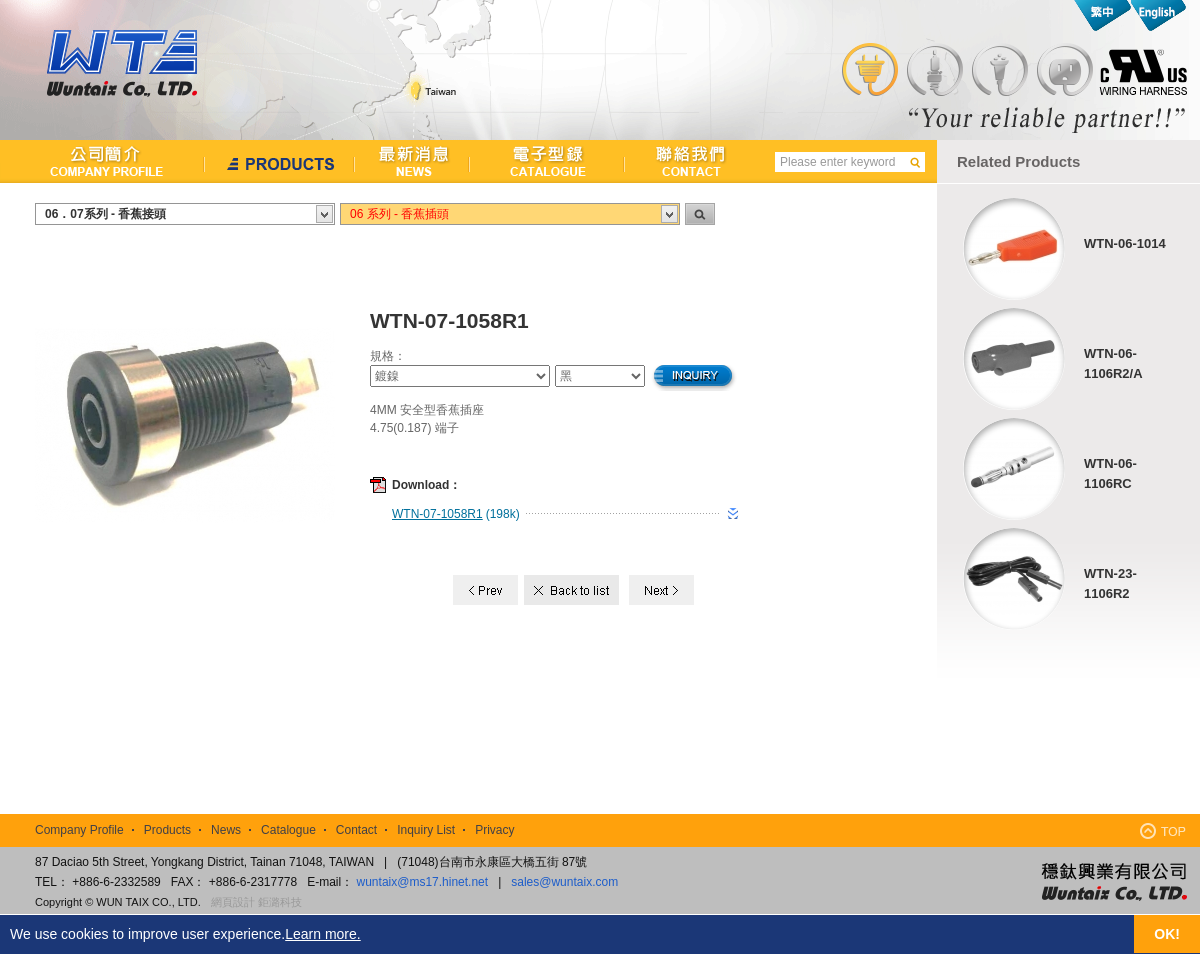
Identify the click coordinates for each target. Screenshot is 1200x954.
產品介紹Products (280, 161)
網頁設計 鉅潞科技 (256, 902)
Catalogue (288, 830)
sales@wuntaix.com (564, 882)
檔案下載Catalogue (547, 161)
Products (167, 830)
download (733, 514)
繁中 (1102, 15)
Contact (356, 830)
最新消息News (412, 161)
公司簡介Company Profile (102, 161)
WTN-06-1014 (1125, 243)
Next (661, 590)
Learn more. (322, 934)
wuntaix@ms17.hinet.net (423, 882)
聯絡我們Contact (682, 161)
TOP (1163, 830)
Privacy (494, 830)
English (1157, 15)
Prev (485, 590)
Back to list (573, 590)
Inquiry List (426, 830)
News (226, 830)
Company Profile (79, 830)
